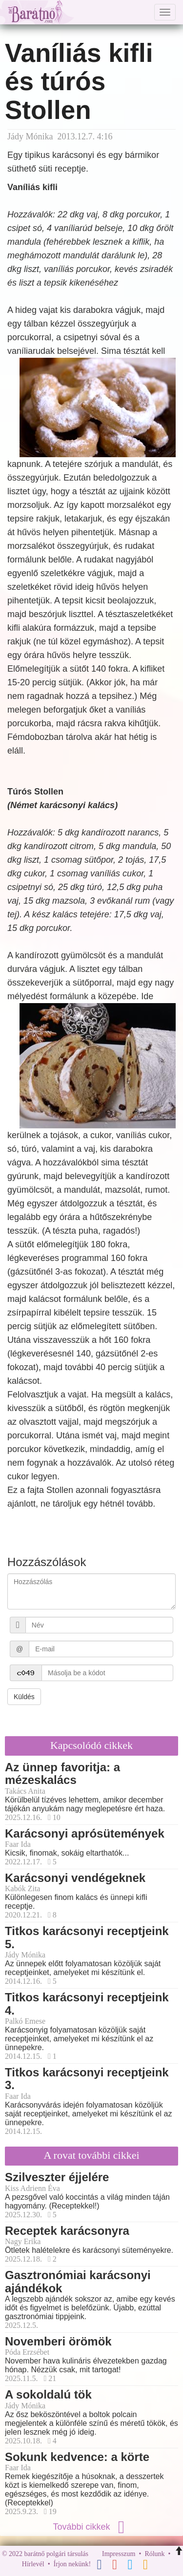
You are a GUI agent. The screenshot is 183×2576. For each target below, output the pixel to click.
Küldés (24, 1697)
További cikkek (91, 2527)
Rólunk (154, 2553)
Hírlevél (33, 2564)
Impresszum (118, 2553)
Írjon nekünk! (72, 2564)
